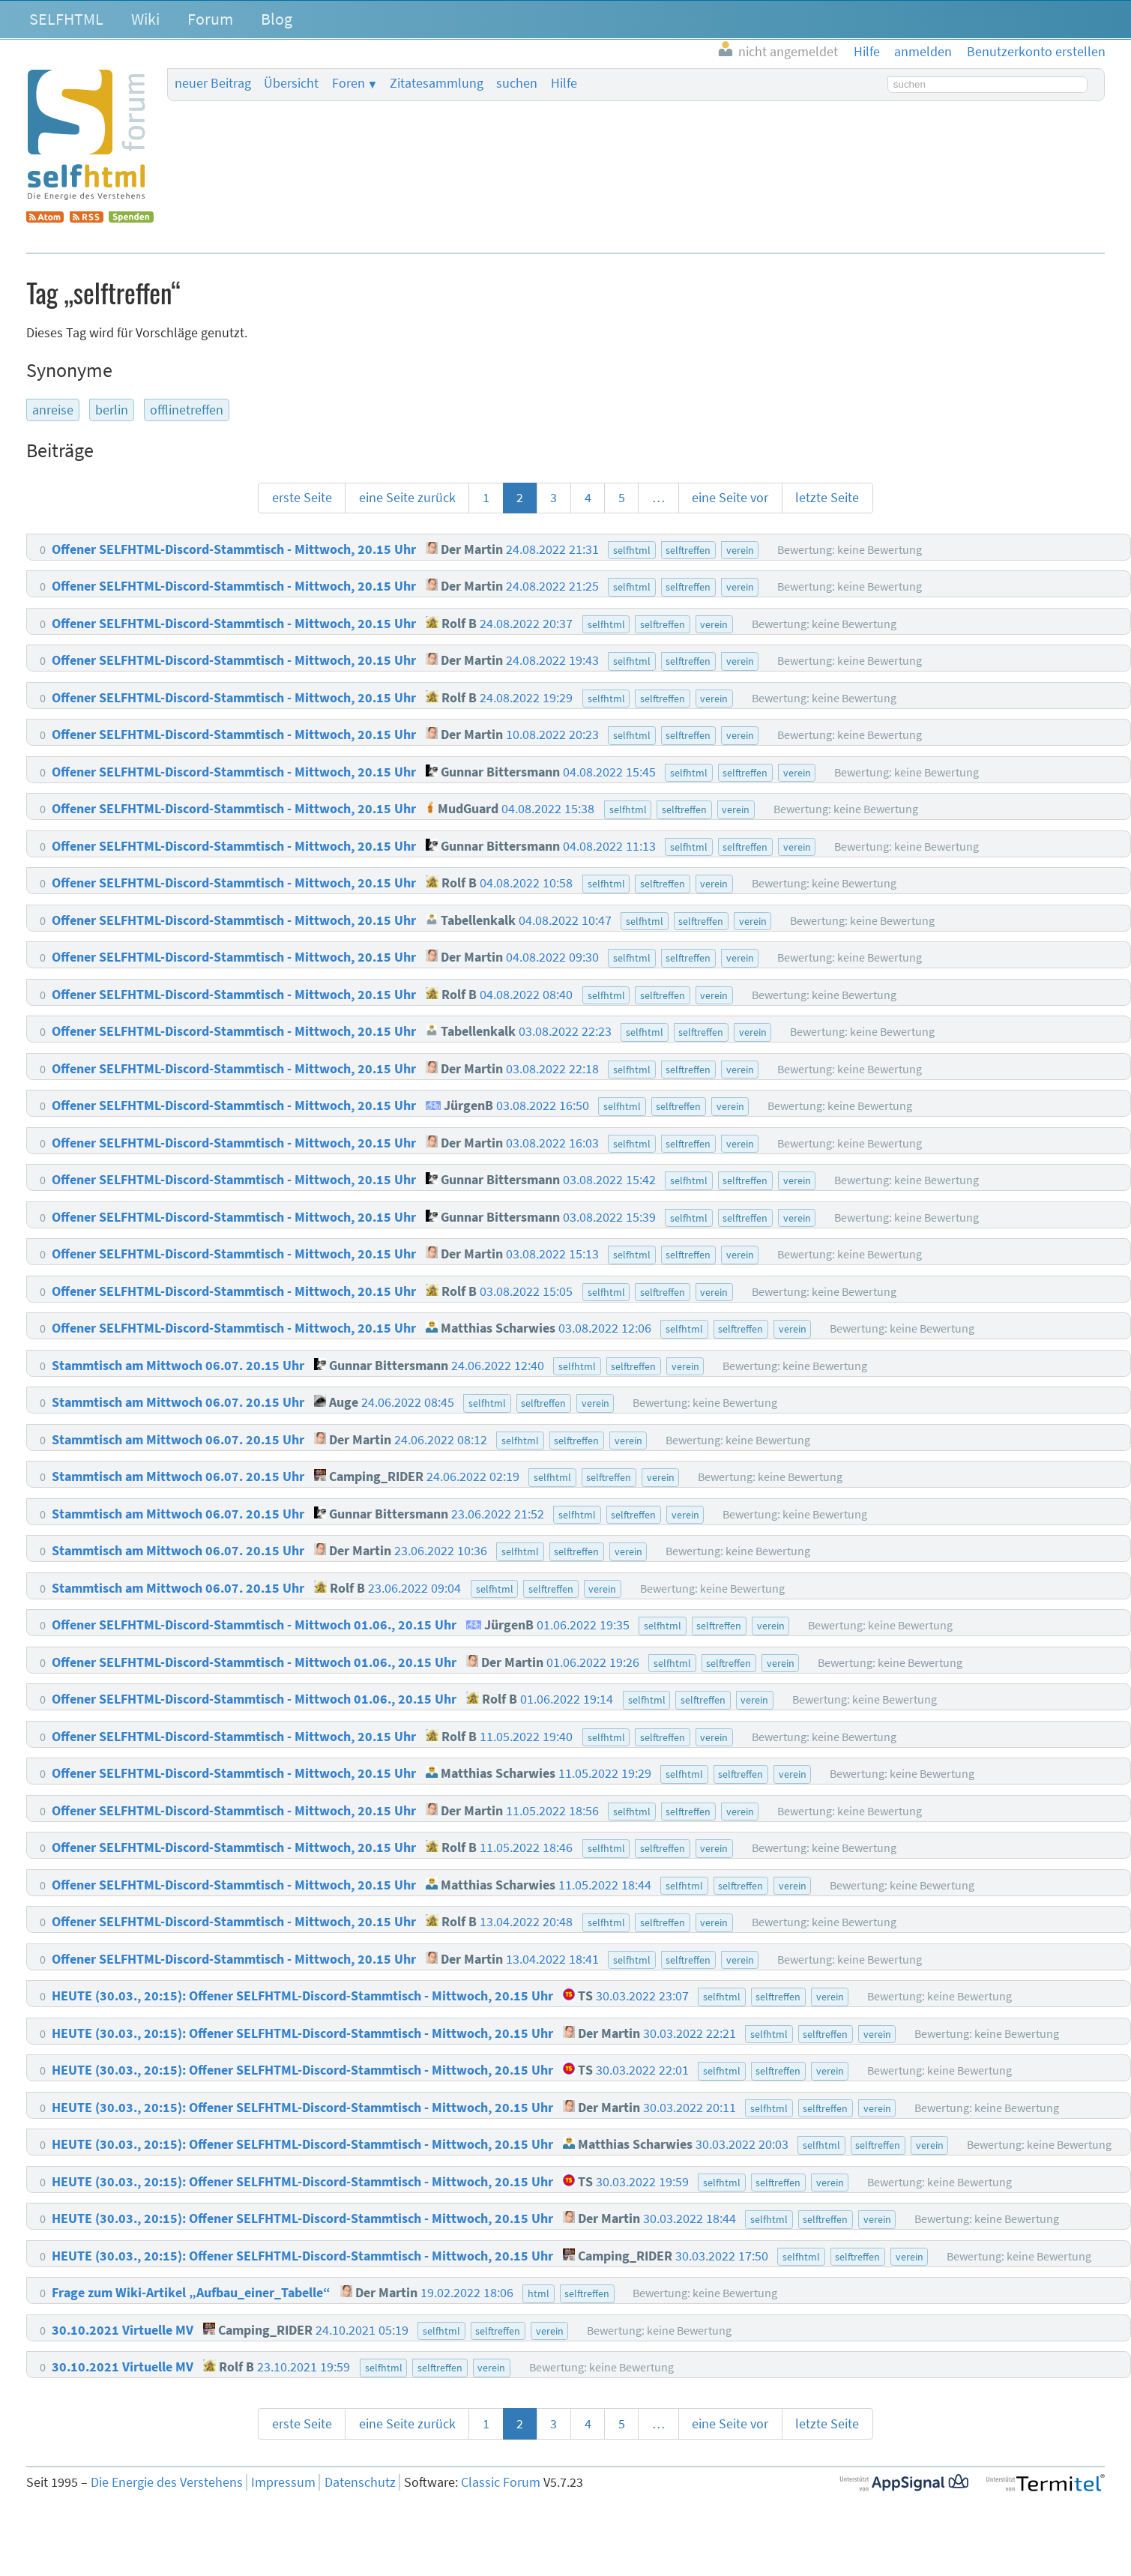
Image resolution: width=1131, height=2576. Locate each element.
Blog (276, 18)
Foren (348, 83)
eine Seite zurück (407, 497)
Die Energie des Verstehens (167, 2482)
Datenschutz (360, 2482)
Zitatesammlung (436, 83)
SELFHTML (66, 18)
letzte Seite (827, 497)
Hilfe (564, 83)
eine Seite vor (730, 497)
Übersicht (291, 83)
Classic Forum (500, 2482)
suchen (516, 83)
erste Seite (302, 497)
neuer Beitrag (213, 83)
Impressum (283, 2482)
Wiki (145, 18)
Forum (210, 18)
